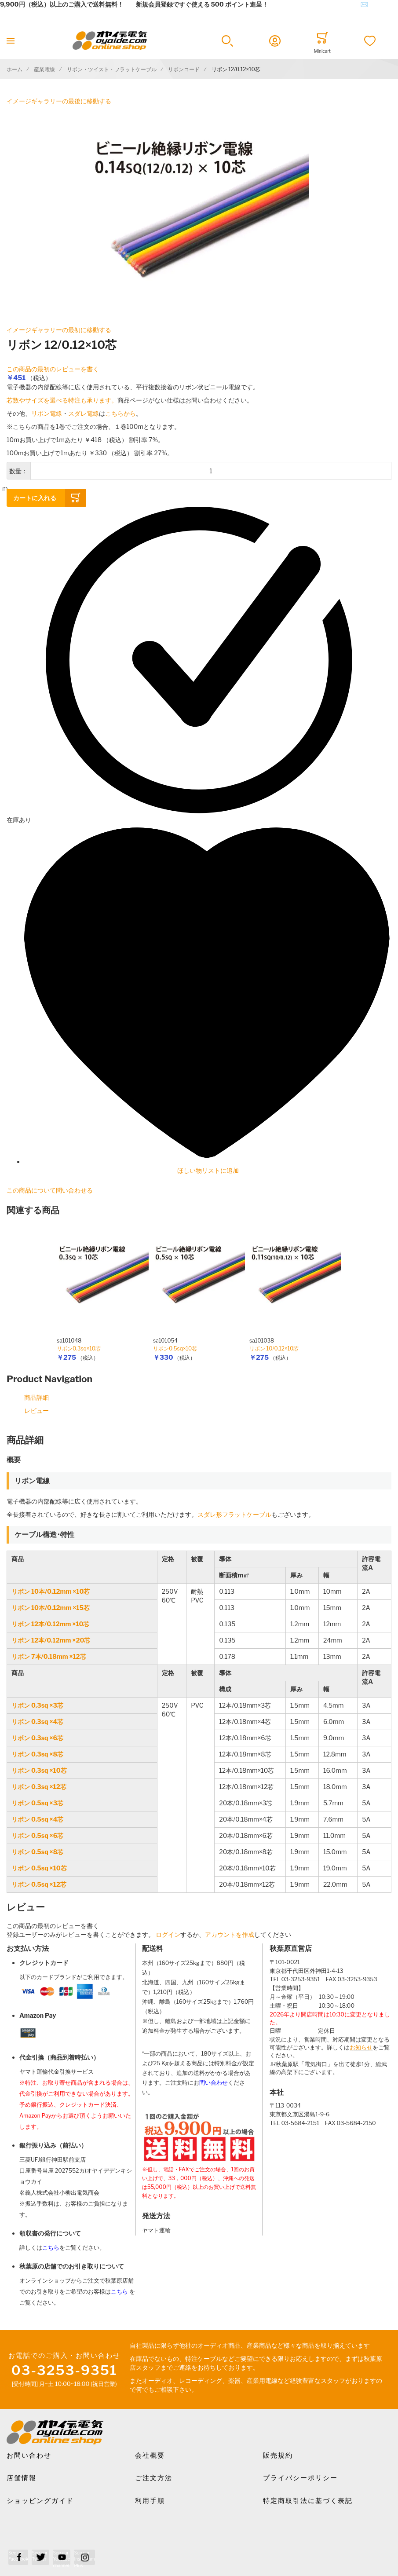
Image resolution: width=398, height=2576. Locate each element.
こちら (50, 2247)
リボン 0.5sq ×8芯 (37, 1851)
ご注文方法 (153, 2478)
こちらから (120, 413)
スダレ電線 (83, 413)
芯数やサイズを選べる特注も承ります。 (62, 400)
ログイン (168, 1934)
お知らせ (361, 2047)
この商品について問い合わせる (50, 1190)
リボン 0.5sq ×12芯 (38, 1884)
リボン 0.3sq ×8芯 (37, 1754)
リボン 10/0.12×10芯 (274, 1348)
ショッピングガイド (40, 2501)
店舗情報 (22, 2478)
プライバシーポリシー (300, 2478)
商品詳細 (36, 1397)
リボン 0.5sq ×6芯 (37, 1835)
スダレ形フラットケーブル (234, 1514)
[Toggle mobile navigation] (10, 40)
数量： (18, 471)
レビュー (36, 1410)
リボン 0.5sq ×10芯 (39, 1868)
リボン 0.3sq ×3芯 (37, 1705)
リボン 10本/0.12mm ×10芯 (50, 1591)
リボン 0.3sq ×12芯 (38, 1786)
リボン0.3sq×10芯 (79, 1348)
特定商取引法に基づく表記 (308, 2501)
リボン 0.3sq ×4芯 (37, 1721)
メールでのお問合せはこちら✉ (324, 4)
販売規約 (278, 2455)
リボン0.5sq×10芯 (175, 1348)
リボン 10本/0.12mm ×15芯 (50, 1607)
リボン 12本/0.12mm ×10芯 (50, 1624)
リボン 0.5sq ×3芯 (37, 1803)
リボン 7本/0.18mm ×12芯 (48, 1656)
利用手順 (150, 2501)
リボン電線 (46, 413)
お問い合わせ (29, 2455)
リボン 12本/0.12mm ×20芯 (50, 1640)
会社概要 (150, 2455)
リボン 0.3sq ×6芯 (37, 1738)
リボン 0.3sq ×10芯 (39, 1770)
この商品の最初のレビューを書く (53, 369)
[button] (227, 41)
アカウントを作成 (229, 1934)
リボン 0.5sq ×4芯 (37, 1819)
